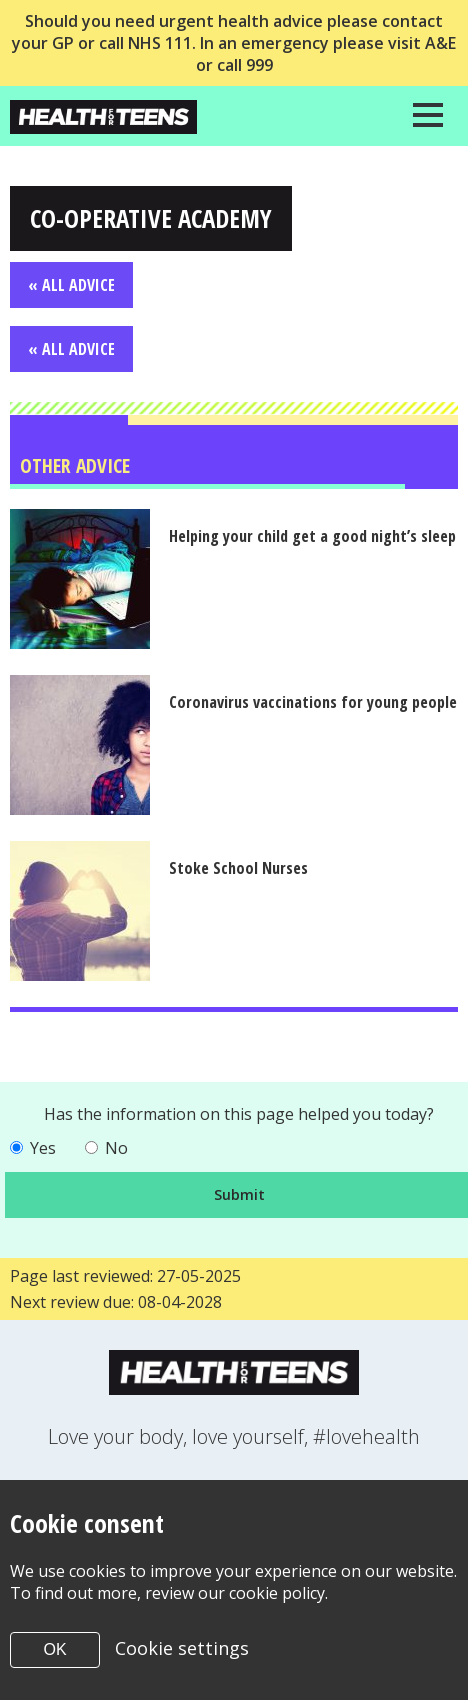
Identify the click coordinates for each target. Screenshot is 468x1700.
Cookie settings (182, 1648)
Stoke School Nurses (239, 868)
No (116, 1148)
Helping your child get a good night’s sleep (313, 536)
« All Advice (71, 285)
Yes (43, 1148)
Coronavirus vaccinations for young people (314, 702)
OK (54, 1649)
